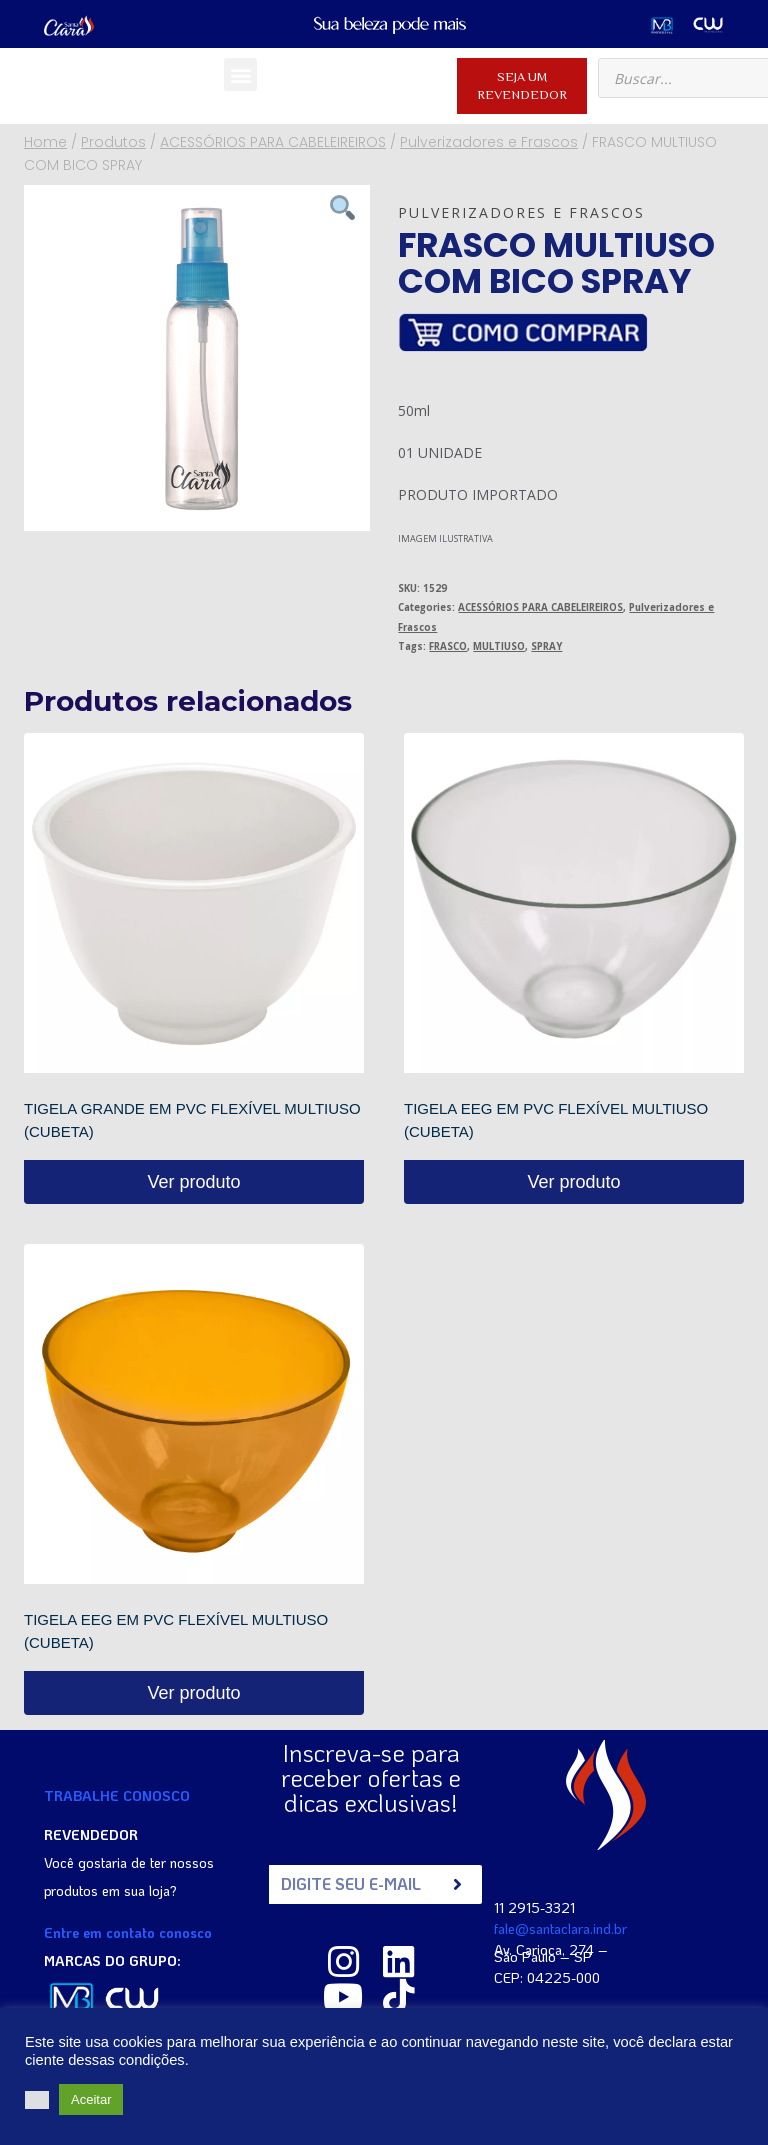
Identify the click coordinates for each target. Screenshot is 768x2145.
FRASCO (448, 646)
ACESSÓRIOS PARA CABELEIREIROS (540, 607)
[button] (240, 74)
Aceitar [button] (91, 2099)
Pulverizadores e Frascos (521, 212)
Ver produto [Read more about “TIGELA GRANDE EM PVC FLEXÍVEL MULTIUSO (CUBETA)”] (193, 1182)
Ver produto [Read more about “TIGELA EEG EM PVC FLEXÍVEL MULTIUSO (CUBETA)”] (573, 1182)
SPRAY (546, 646)
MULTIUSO (499, 646)
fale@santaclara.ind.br (560, 1927)
